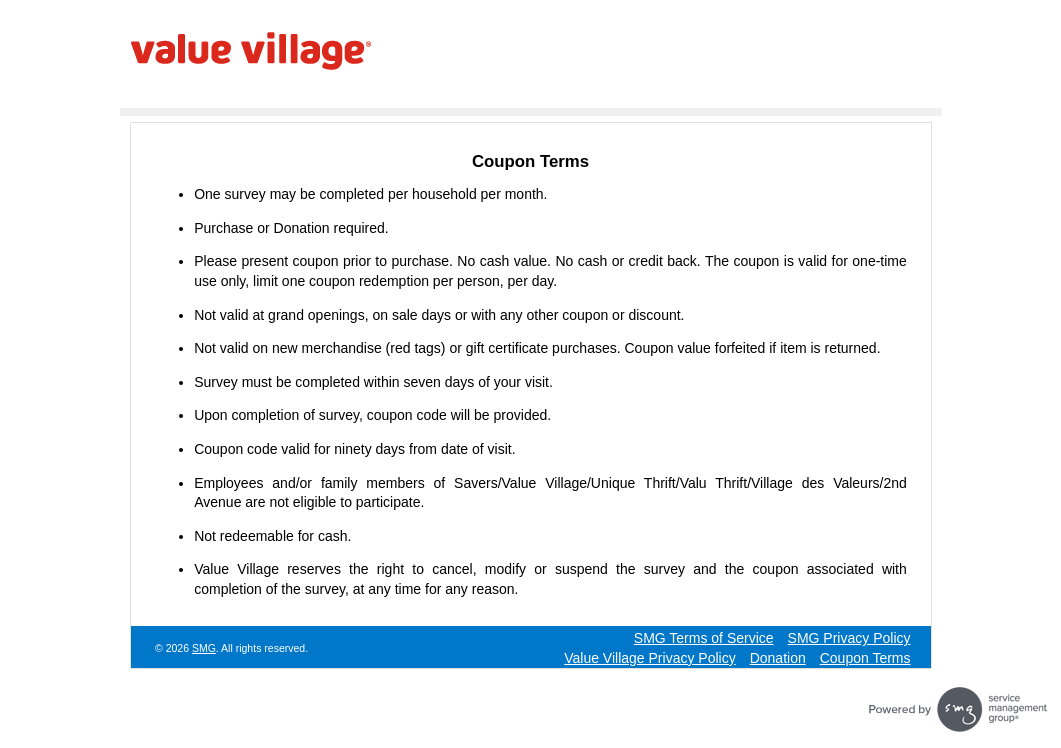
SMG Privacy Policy (849, 638)
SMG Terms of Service (704, 638)
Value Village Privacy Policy (649, 658)
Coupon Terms (865, 658)
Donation (778, 658)
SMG (204, 648)
